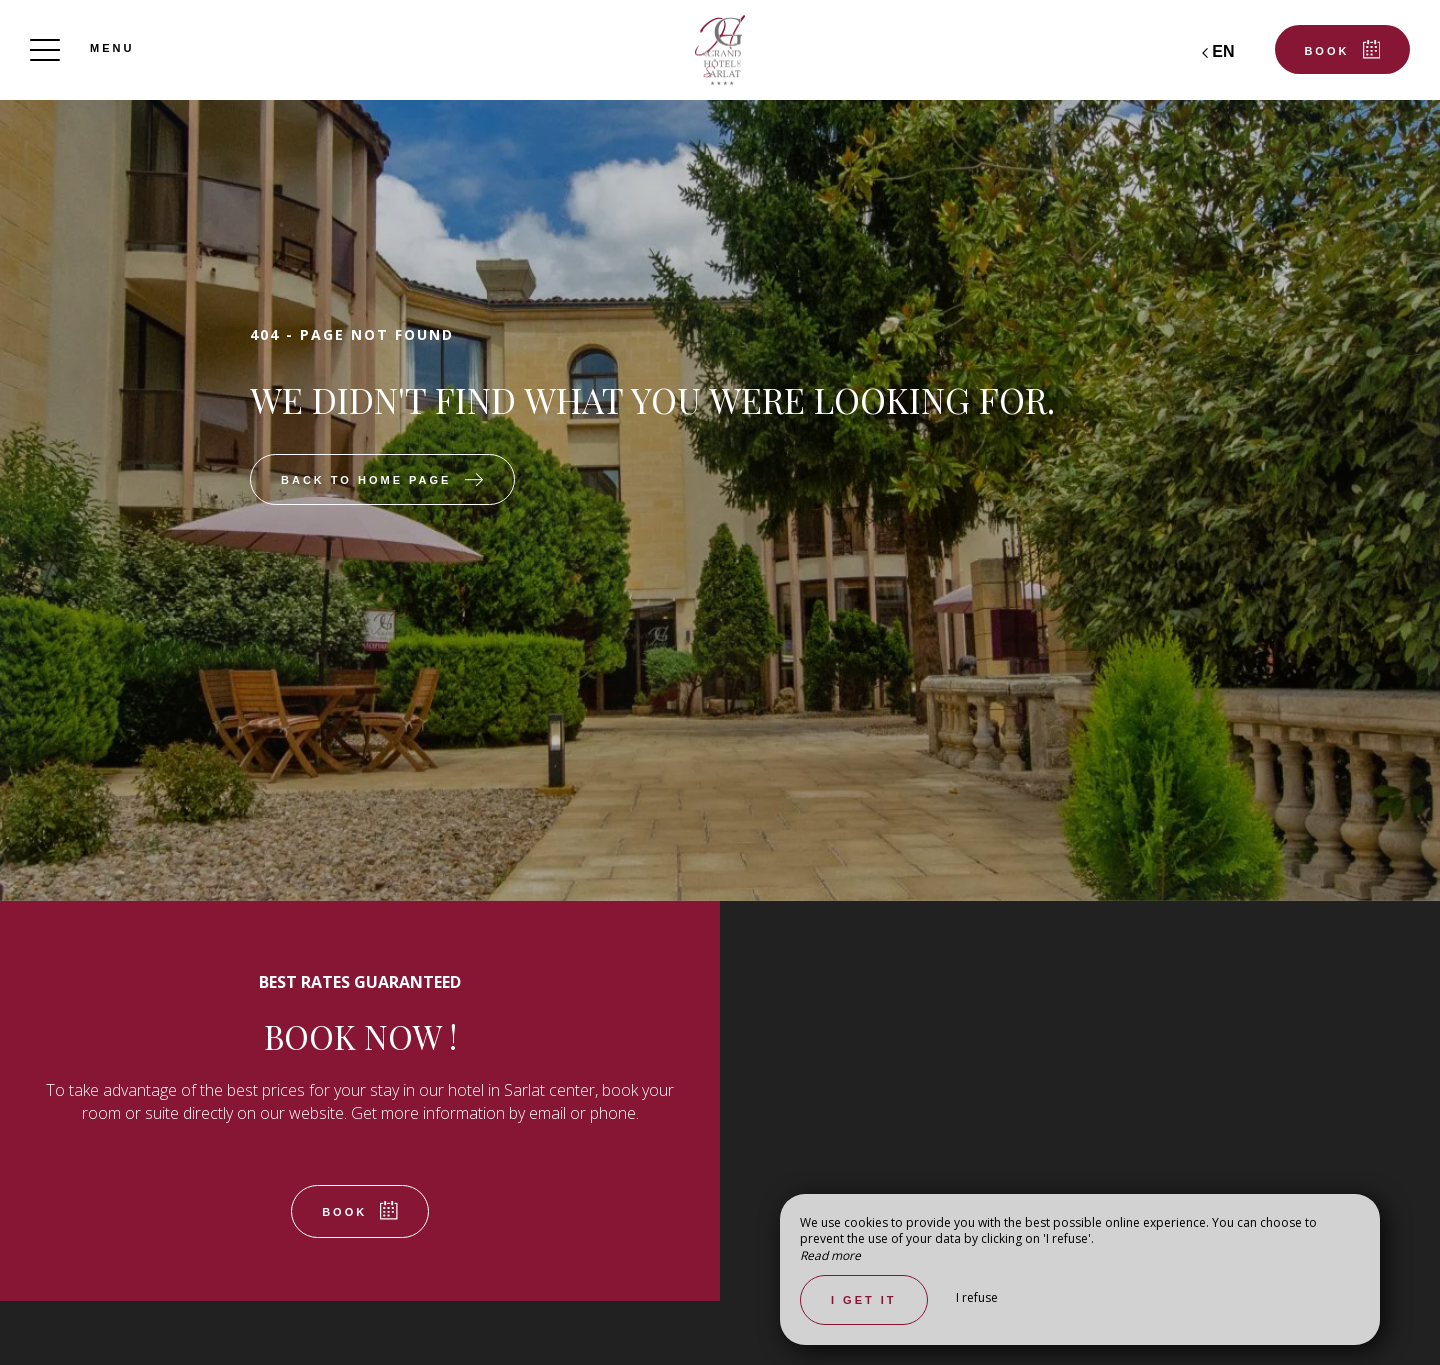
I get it (864, 1300)
